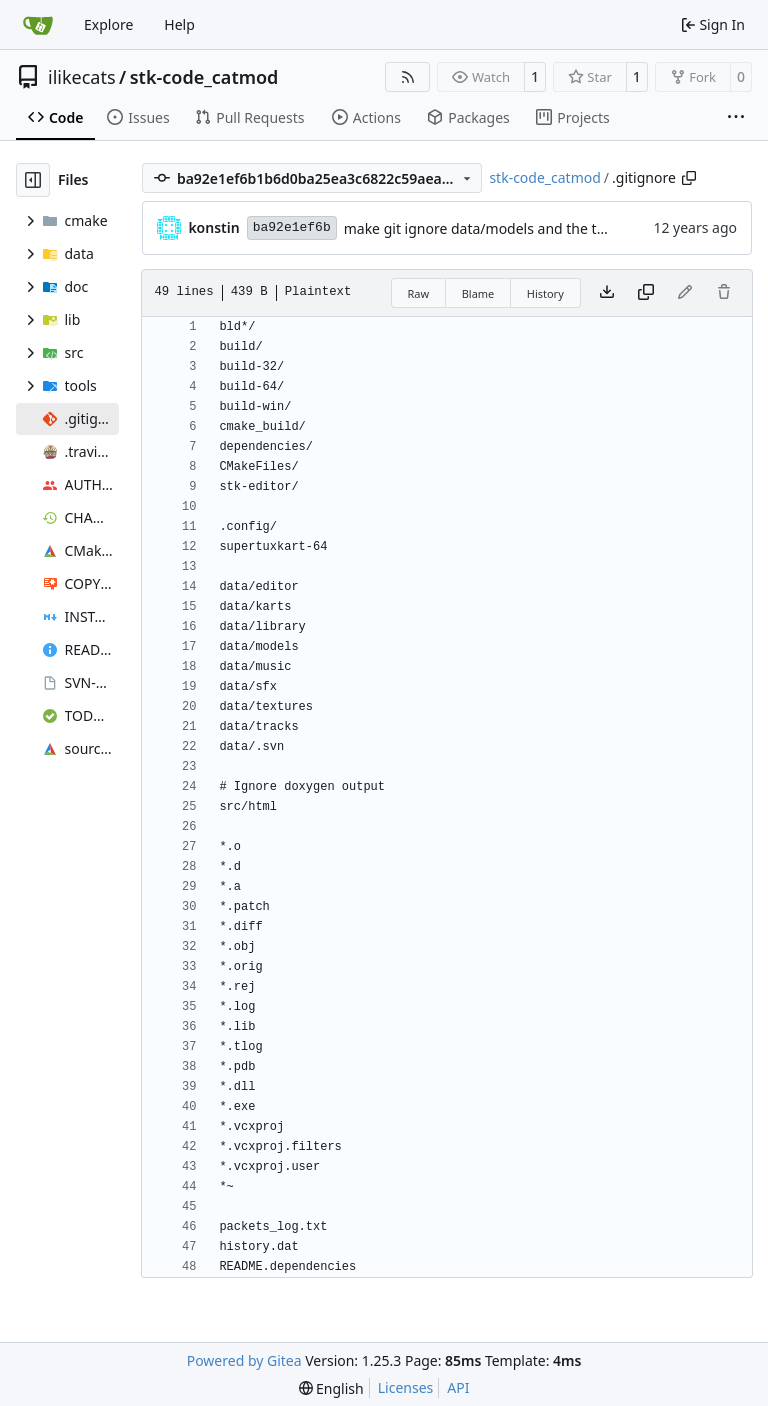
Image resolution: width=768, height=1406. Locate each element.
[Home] (38, 25)
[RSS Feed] (408, 77)
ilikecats (82, 77)
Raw (419, 293)
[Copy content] (646, 293)
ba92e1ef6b (292, 227)
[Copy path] (689, 178)
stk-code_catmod (204, 77)
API (458, 1387)
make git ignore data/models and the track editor (506, 228)
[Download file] (607, 293)
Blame (478, 293)
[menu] (331, 1388)
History (545, 293)
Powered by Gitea (244, 1360)
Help (179, 24)
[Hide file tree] (33, 180)
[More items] (736, 118)
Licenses (406, 1387)
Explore (108, 24)
